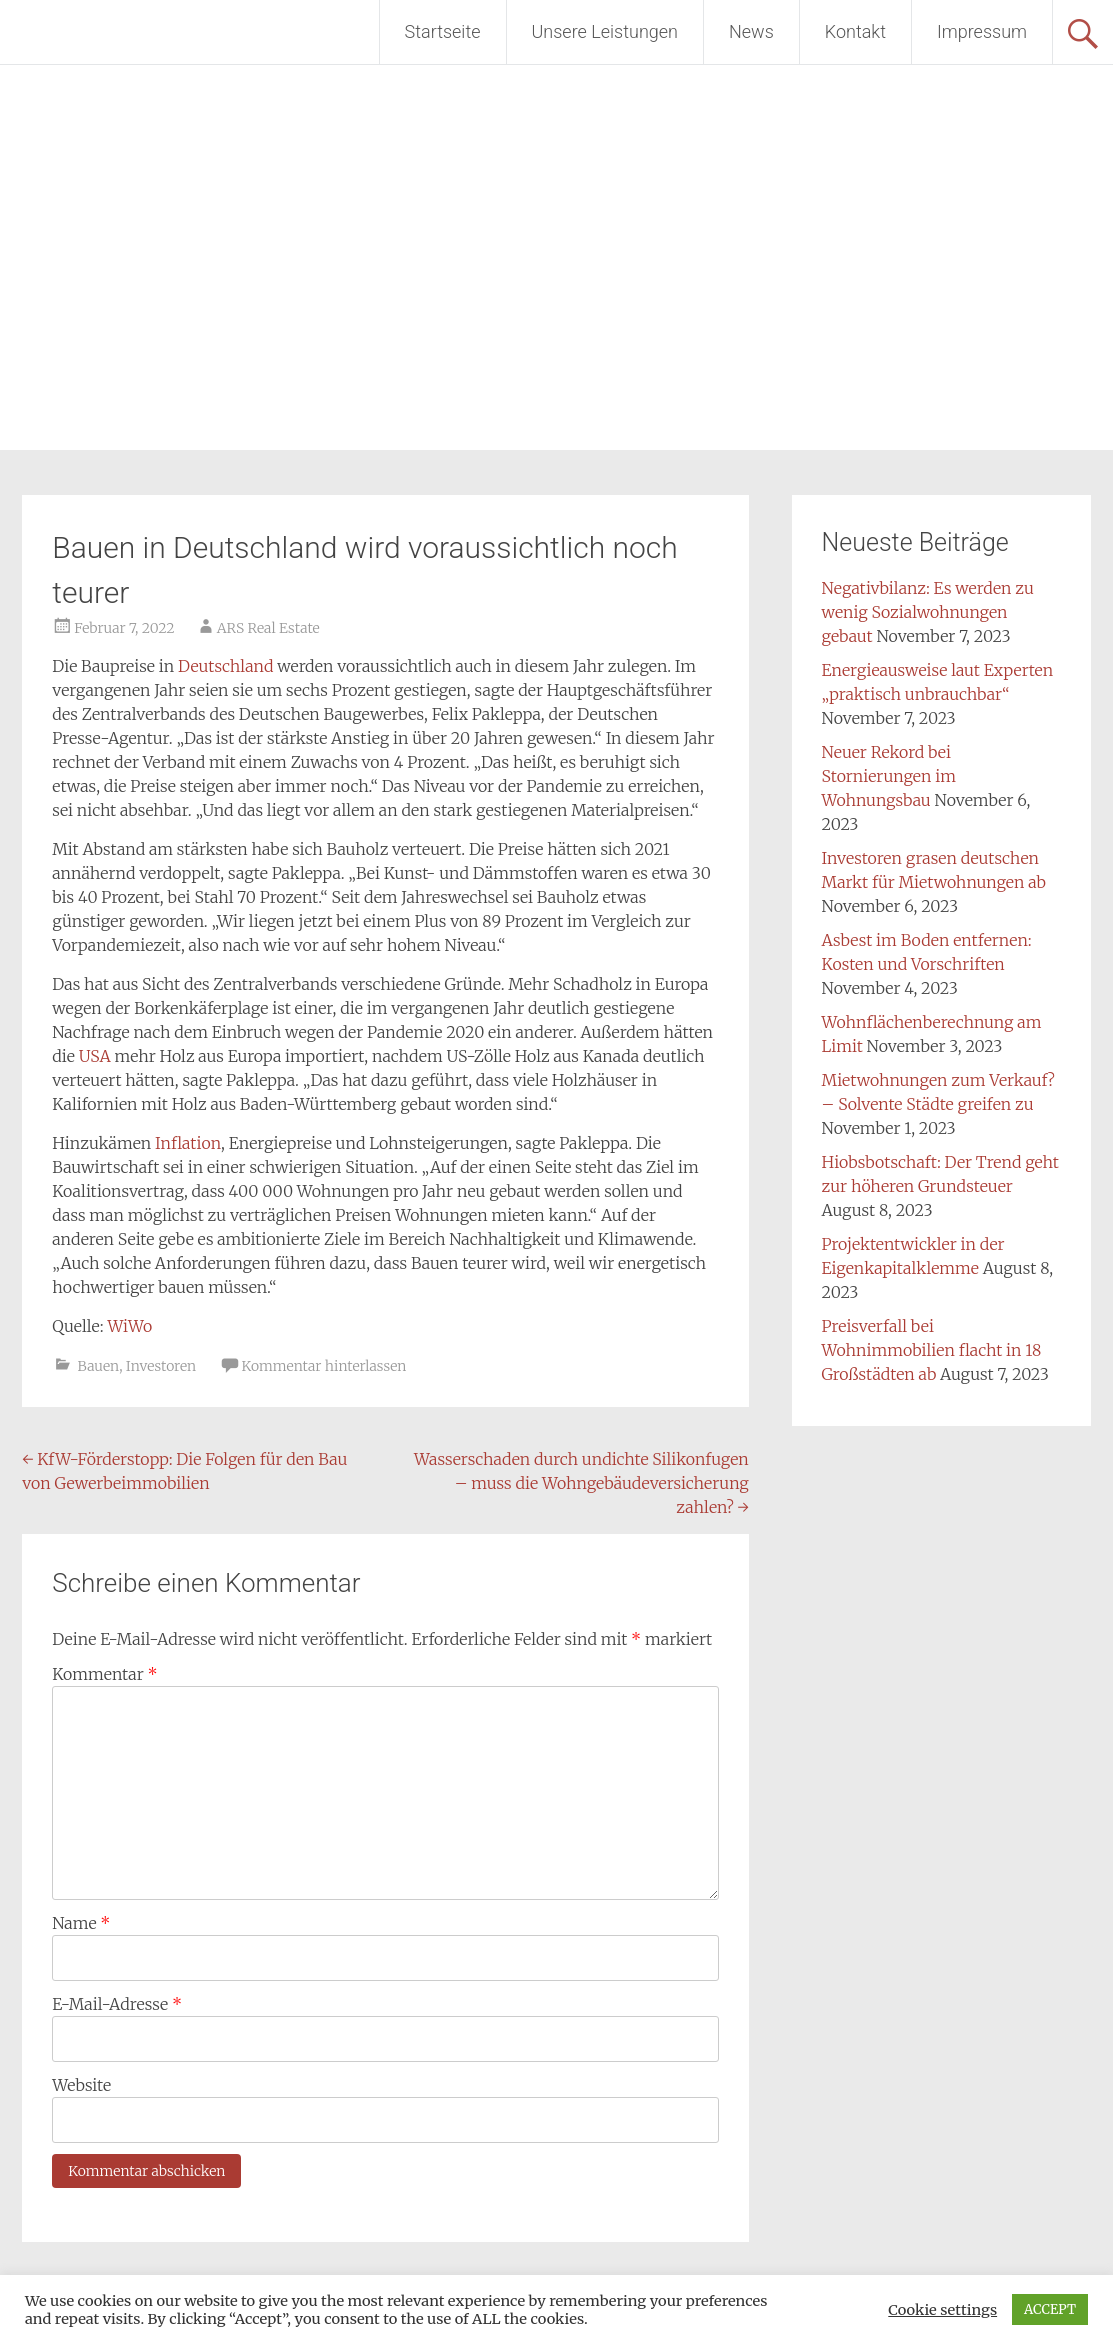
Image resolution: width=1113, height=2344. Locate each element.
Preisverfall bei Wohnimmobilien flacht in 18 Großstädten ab (932, 1350)
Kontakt (855, 31)
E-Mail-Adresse (117, 2004)
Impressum (982, 31)
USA (95, 1056)
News (751, 31)
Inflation (188, 1143)
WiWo (129, 1326)
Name (81, 1923)
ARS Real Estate (268, 628)
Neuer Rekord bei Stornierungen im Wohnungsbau (889, 776)
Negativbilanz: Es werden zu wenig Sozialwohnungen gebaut (928, 612)
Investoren (161, 1366)
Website (81, 2085)
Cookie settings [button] (942, 2310)
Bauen (99, 1366)
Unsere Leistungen (605, 31)
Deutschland (225, 666)
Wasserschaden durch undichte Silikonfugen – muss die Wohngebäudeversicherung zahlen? (581, 1483)
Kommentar (104, 1674)
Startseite (443, 31)
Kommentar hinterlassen (323, 1366)
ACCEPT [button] (1050, 2309)
